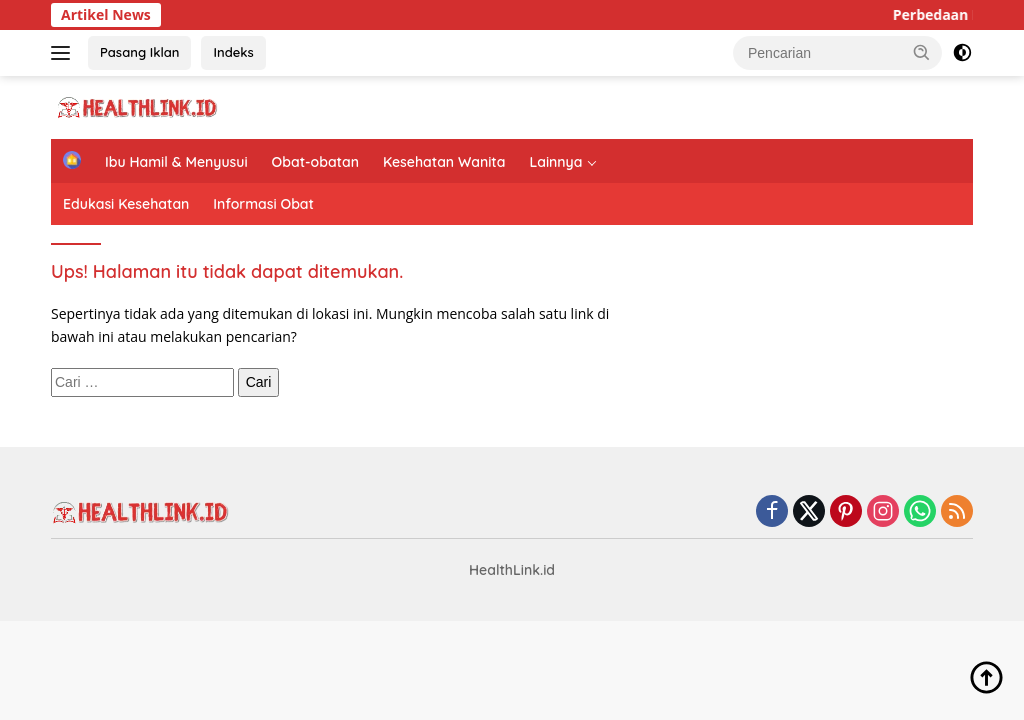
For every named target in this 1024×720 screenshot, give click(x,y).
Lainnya (555, 162)
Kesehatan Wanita (444, 162)
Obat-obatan (315, 162)
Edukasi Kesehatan (126, 204)
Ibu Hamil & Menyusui (176, 162)
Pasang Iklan (139, 52)
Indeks (233, 52)
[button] (922, 52)
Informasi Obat (263, 204)
